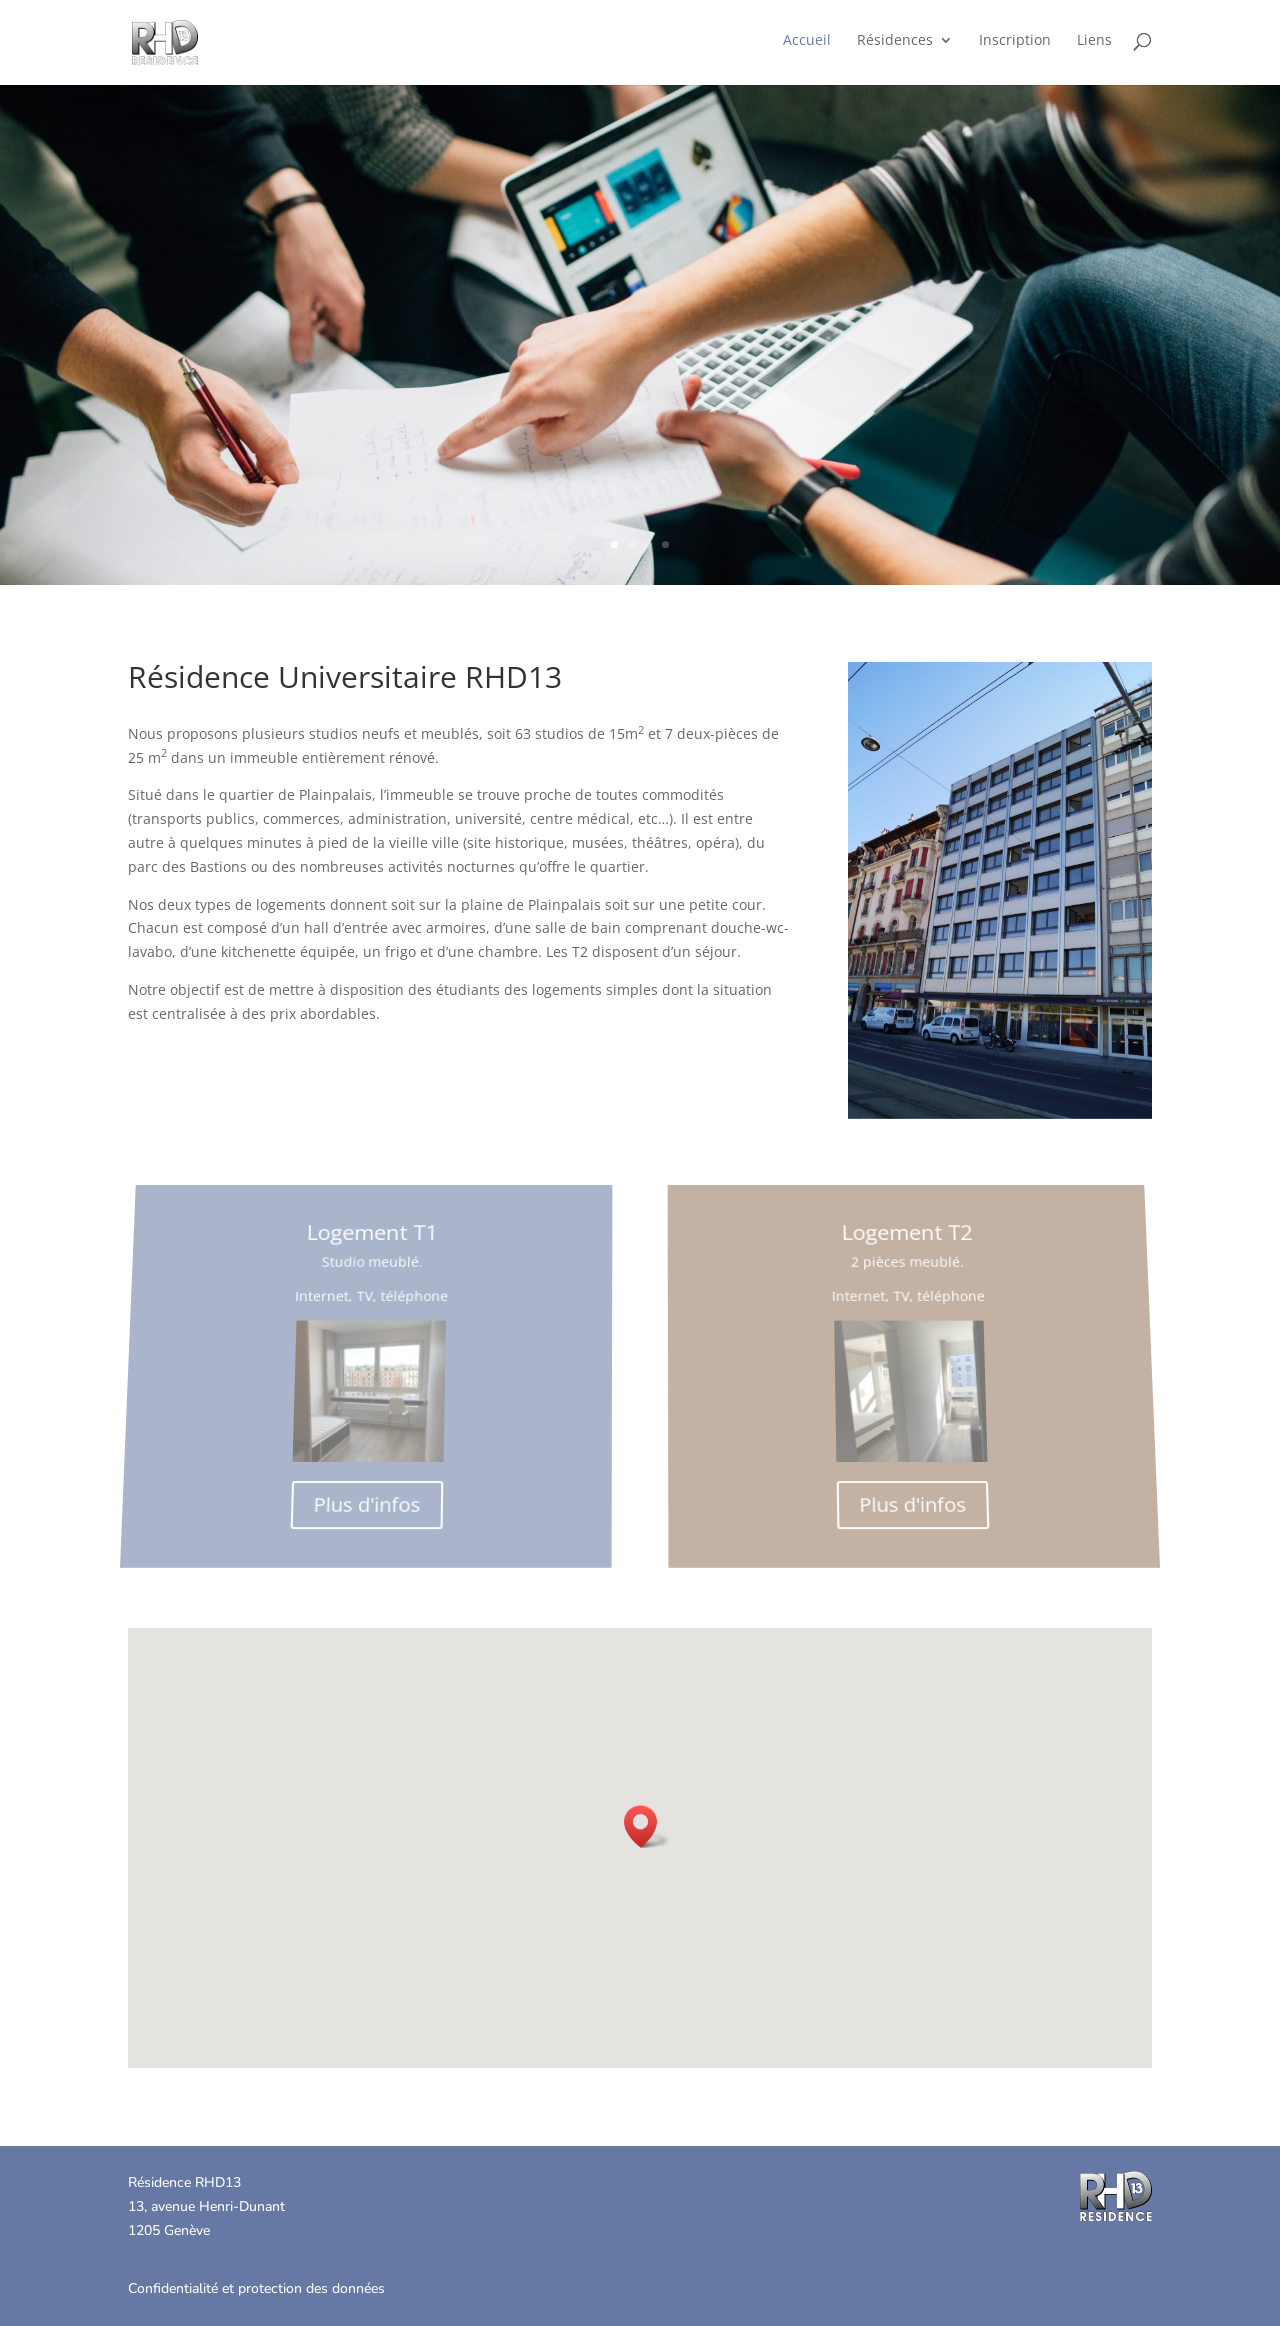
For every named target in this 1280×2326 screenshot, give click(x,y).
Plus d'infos (361, 1488)
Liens (1094, 41)
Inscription (1015, 41)
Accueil (807, 41)
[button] (647, 1826)
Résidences (895, 41)
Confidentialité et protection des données (256, 2288)
